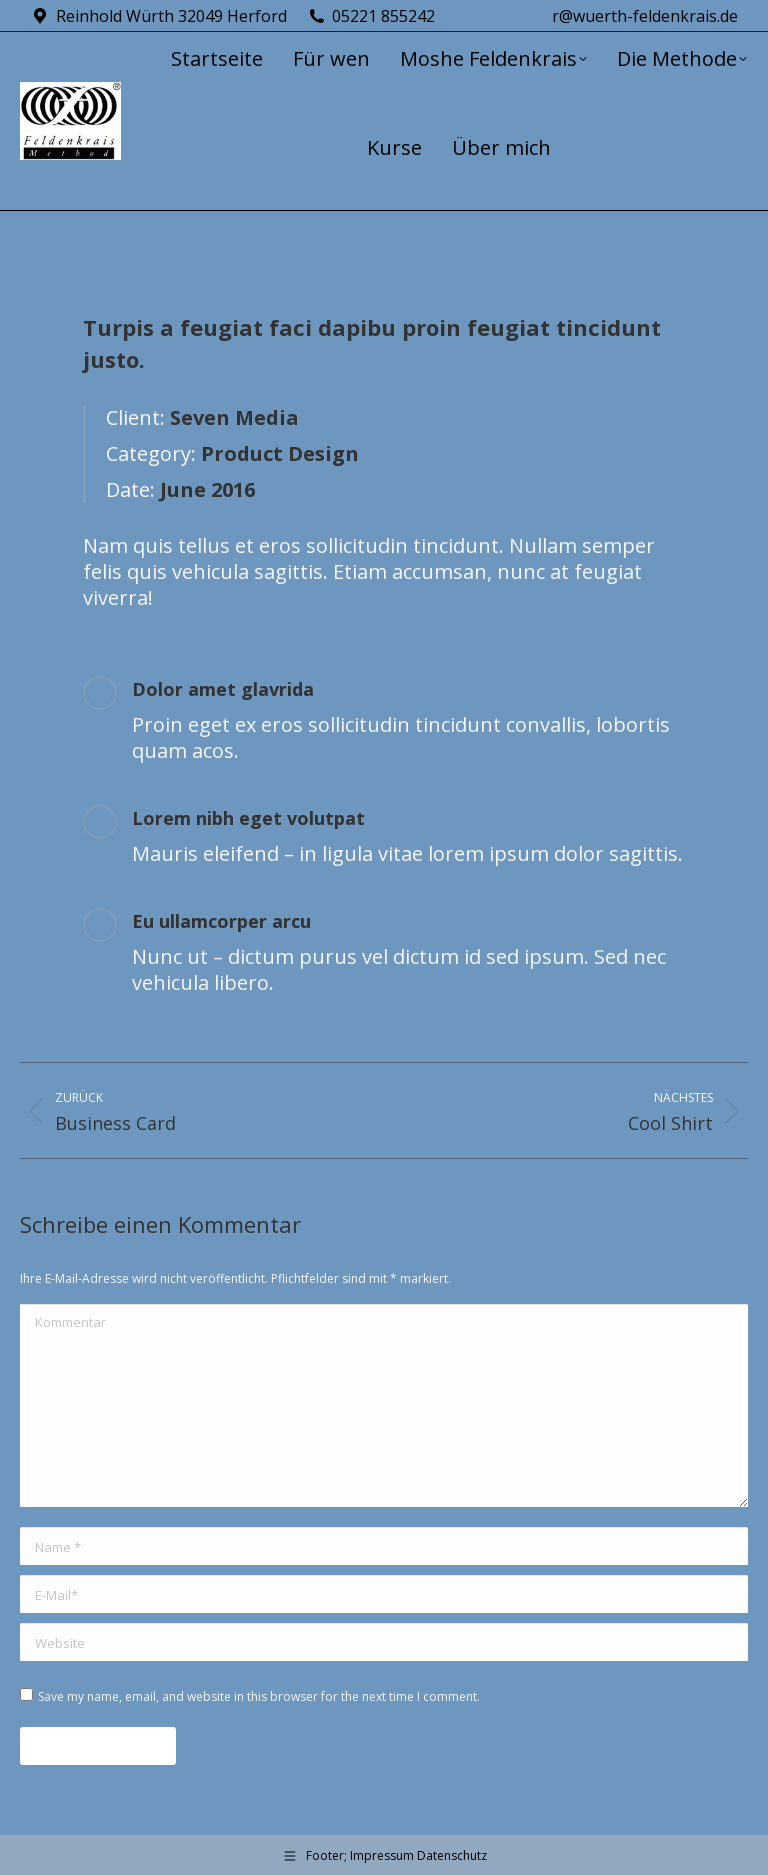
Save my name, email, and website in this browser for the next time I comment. (259, 1696)
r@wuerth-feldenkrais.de (645, 16)
